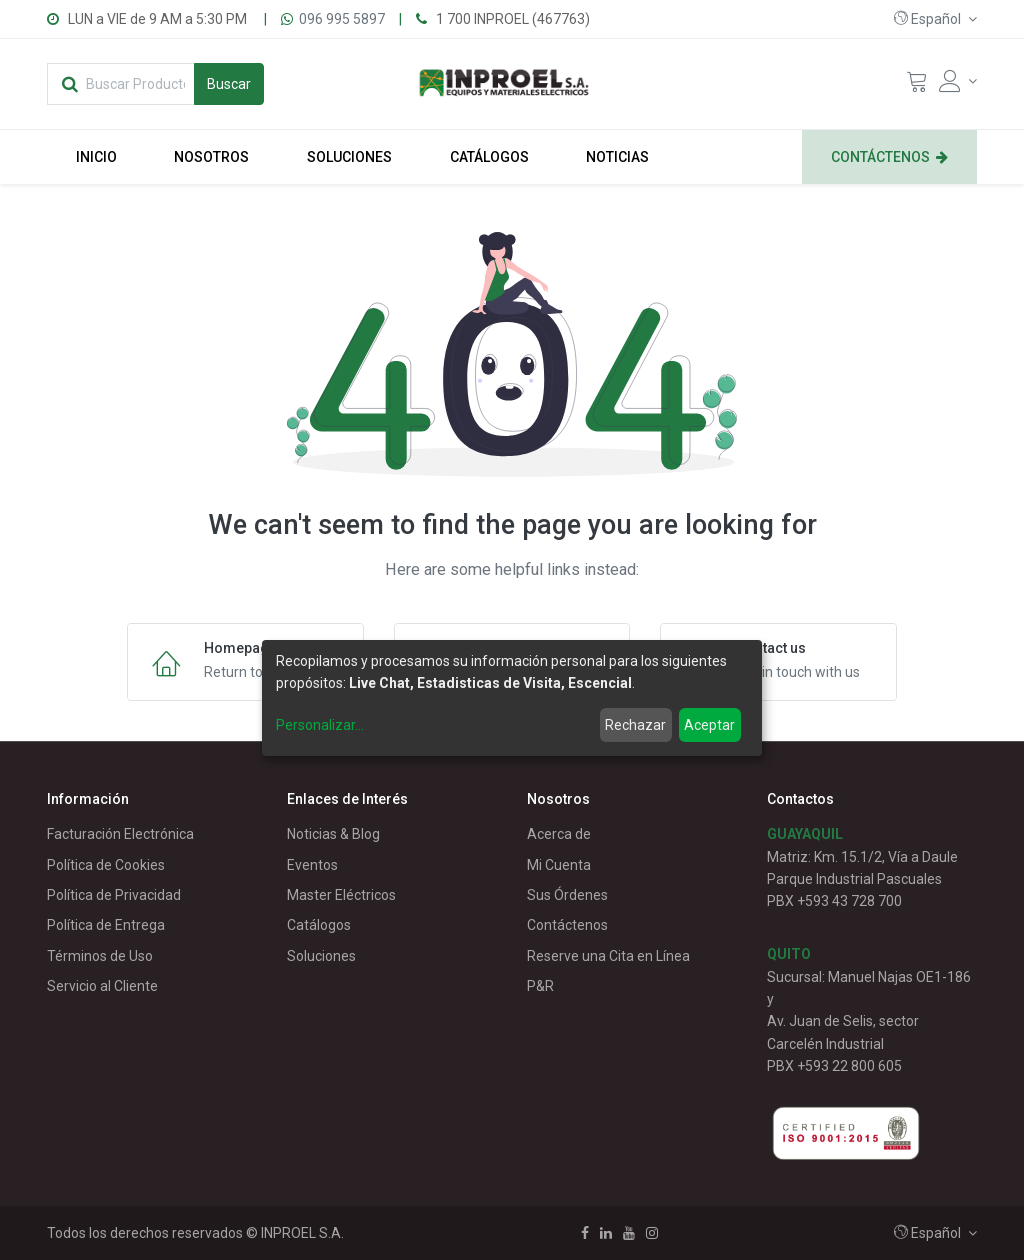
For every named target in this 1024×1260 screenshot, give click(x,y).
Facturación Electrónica (120, 834)
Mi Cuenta (559, 865)
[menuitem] (96, 157)
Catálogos (319, 925)
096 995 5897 (342, 19)
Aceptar (709, 725)
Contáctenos (567, 925)
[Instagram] (652, 1233)
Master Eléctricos (341, 895)
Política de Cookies (106, 865)
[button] (935, 19)
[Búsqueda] (229, 84)
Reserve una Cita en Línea (608, 956)
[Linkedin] (606, 1233)
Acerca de (559, 834)
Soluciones (321, 956)
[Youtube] (629, 1233)
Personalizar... (320, 725)
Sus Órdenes (567, 895)
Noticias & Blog (333, 834)
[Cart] (917, 86)
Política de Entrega (106, 925)
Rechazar (635, 725)
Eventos (312, 865)
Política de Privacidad (114, 895)
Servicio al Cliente (102, 986)
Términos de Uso (100, 956)
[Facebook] (585, 1233)
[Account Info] (958, 81)
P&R (540, 986)
